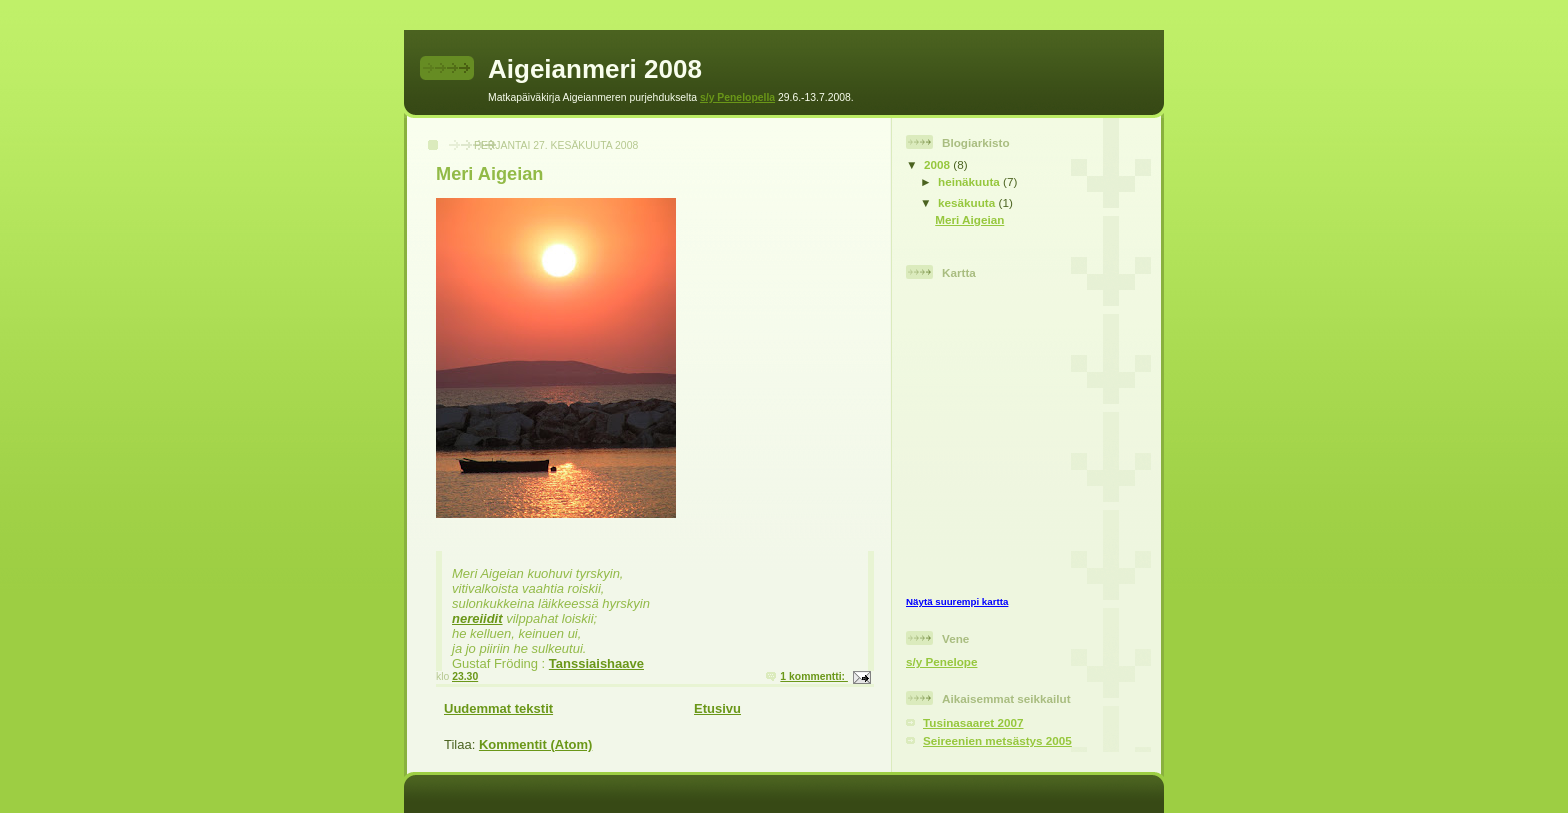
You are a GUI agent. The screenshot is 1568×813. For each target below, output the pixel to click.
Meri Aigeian (489, 174)
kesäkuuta (968, 202)
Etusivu (717, 708)
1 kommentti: (814, 676)
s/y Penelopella (737, 97)
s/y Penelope (941, 661)
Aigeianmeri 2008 (595, 69)
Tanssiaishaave (596, 663)
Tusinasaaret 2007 (973, 722)
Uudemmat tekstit (498, 708)
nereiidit (477, 618)
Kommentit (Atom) (535, 744)
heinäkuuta (970, 181)
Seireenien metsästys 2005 (997, 740)
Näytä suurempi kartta (957, 601)
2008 (938, 164)
